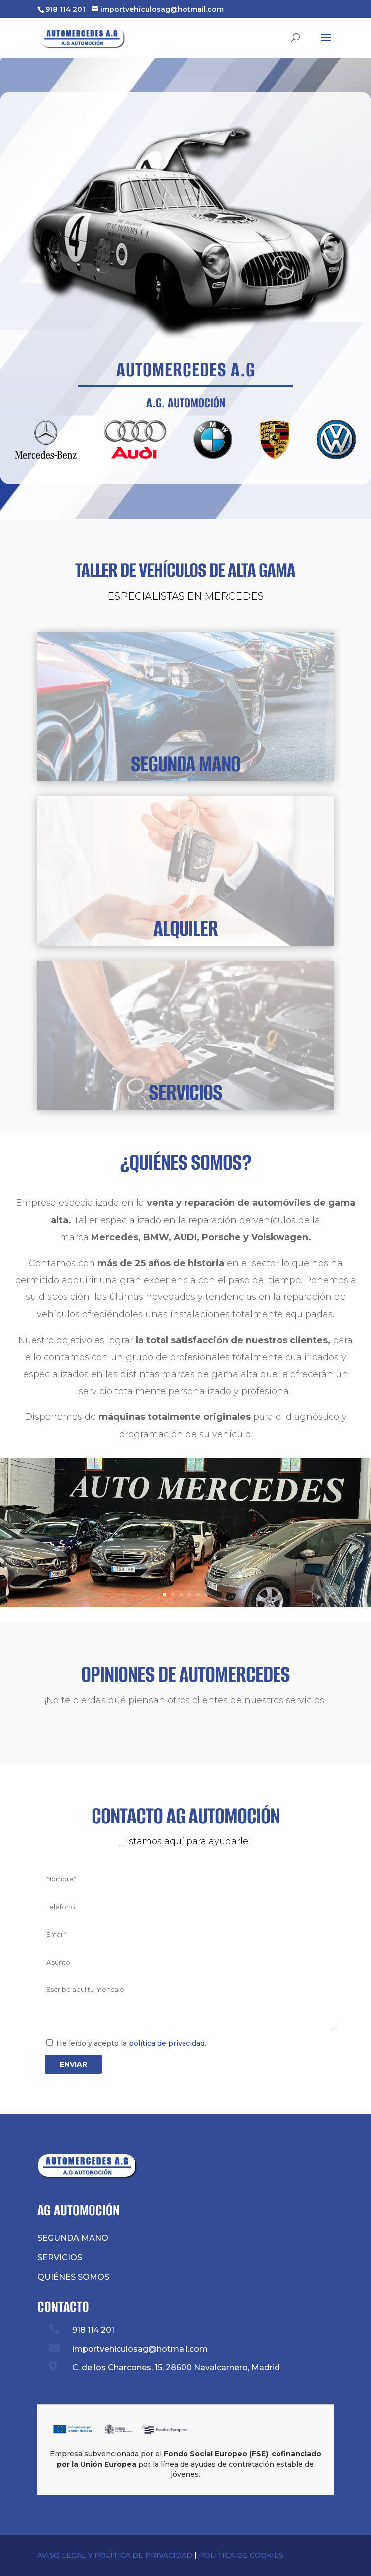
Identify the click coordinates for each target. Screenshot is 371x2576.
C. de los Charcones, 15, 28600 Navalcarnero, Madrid (176, 2367)
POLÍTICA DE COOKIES (241, 2555)
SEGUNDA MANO (185, 764)
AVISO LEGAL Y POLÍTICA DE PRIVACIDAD (114, 2555)
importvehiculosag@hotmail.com (140, 2349)
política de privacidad (167, 2043)
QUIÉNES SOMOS (73, 2277)
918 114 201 (65, 9)
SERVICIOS (185, 1092)
